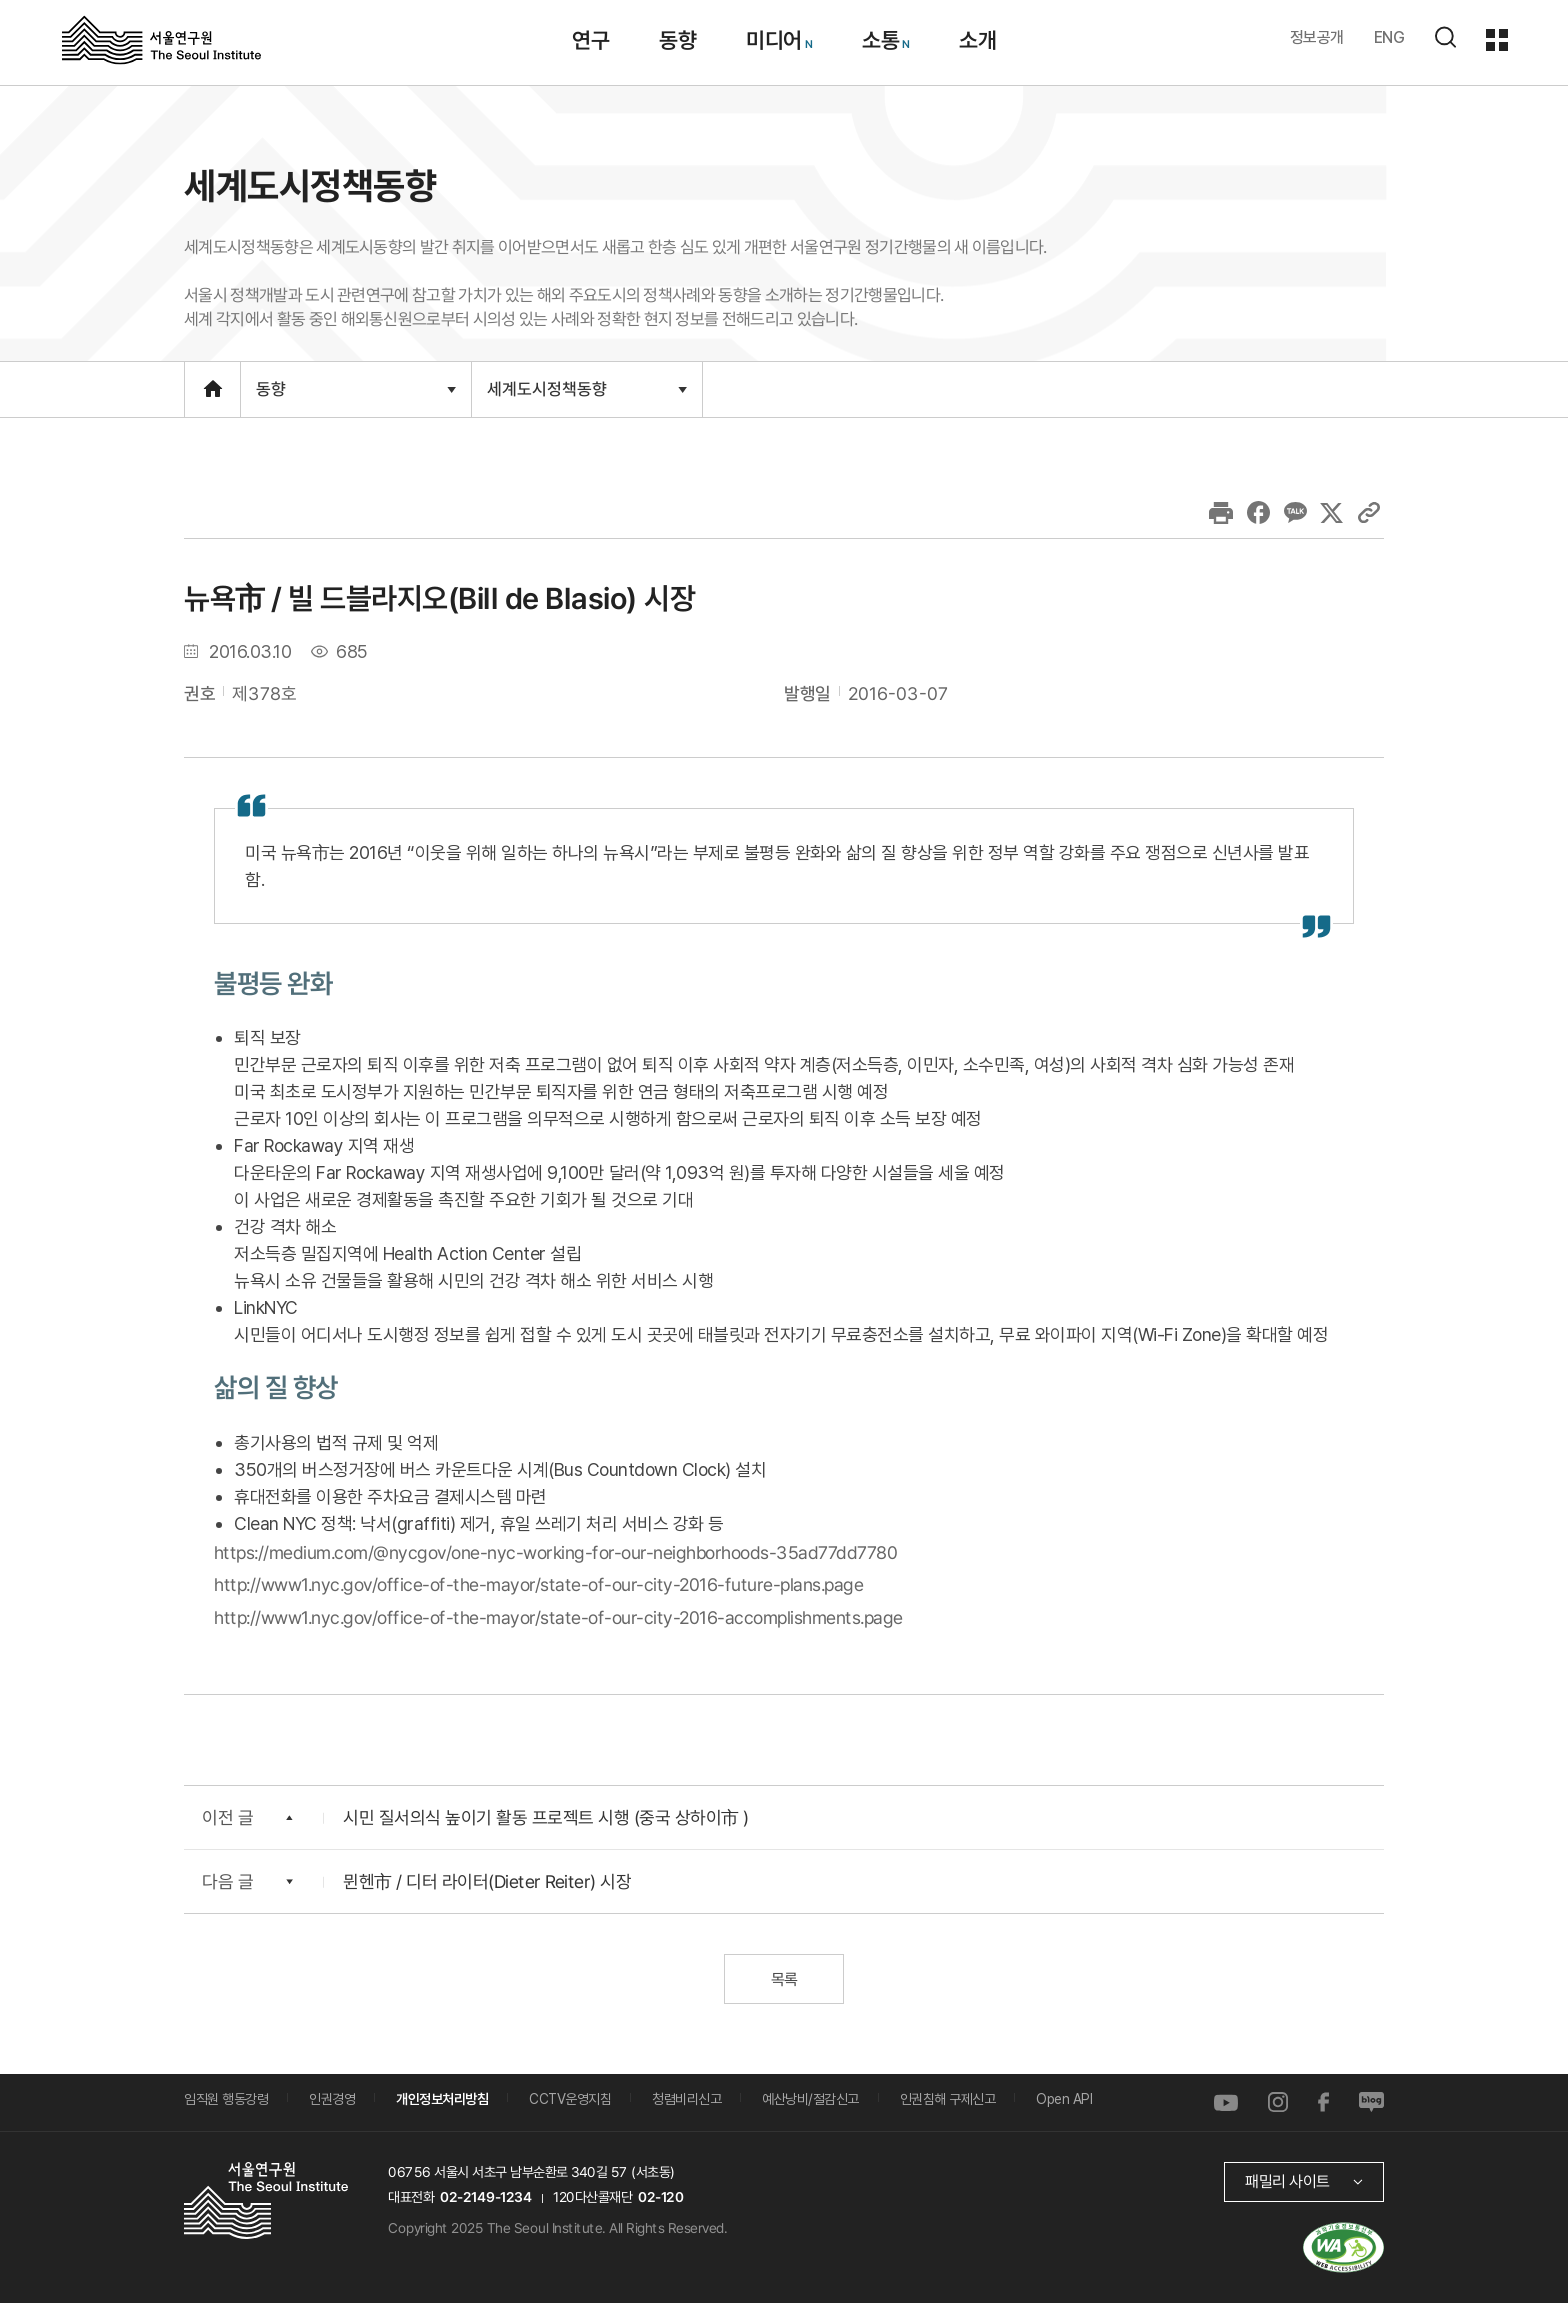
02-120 (660, 2197)
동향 (355, 398)
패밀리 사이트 (1287, 2181)
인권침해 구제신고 (948, 2099)
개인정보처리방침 (442, 2099)
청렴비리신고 (686, 2099)
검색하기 (1445, 37)
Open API (1064, 2099)
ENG (1389, 37)
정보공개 (1317, 37)
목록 (783, 1979)
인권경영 (332, 2099)
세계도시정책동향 (586, 397)
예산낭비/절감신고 (810, 2099)
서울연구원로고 (161, 39)
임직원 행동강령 (226, 2099)
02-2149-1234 (486, 2197)
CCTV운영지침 (570, 2099)
